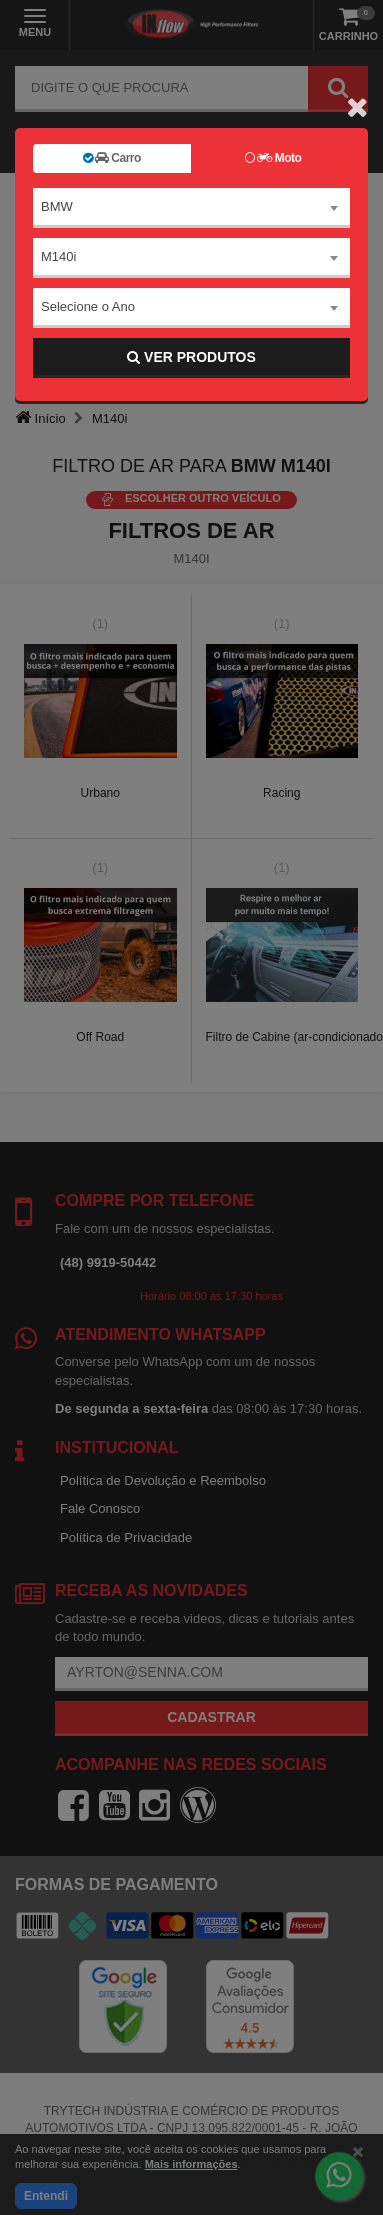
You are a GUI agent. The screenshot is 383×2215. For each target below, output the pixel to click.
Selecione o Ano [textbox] (88, 306)
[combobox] (191, 208)
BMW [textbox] (57, 206)
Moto (273, 158)
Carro (112, 158)
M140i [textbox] (58, 256)
